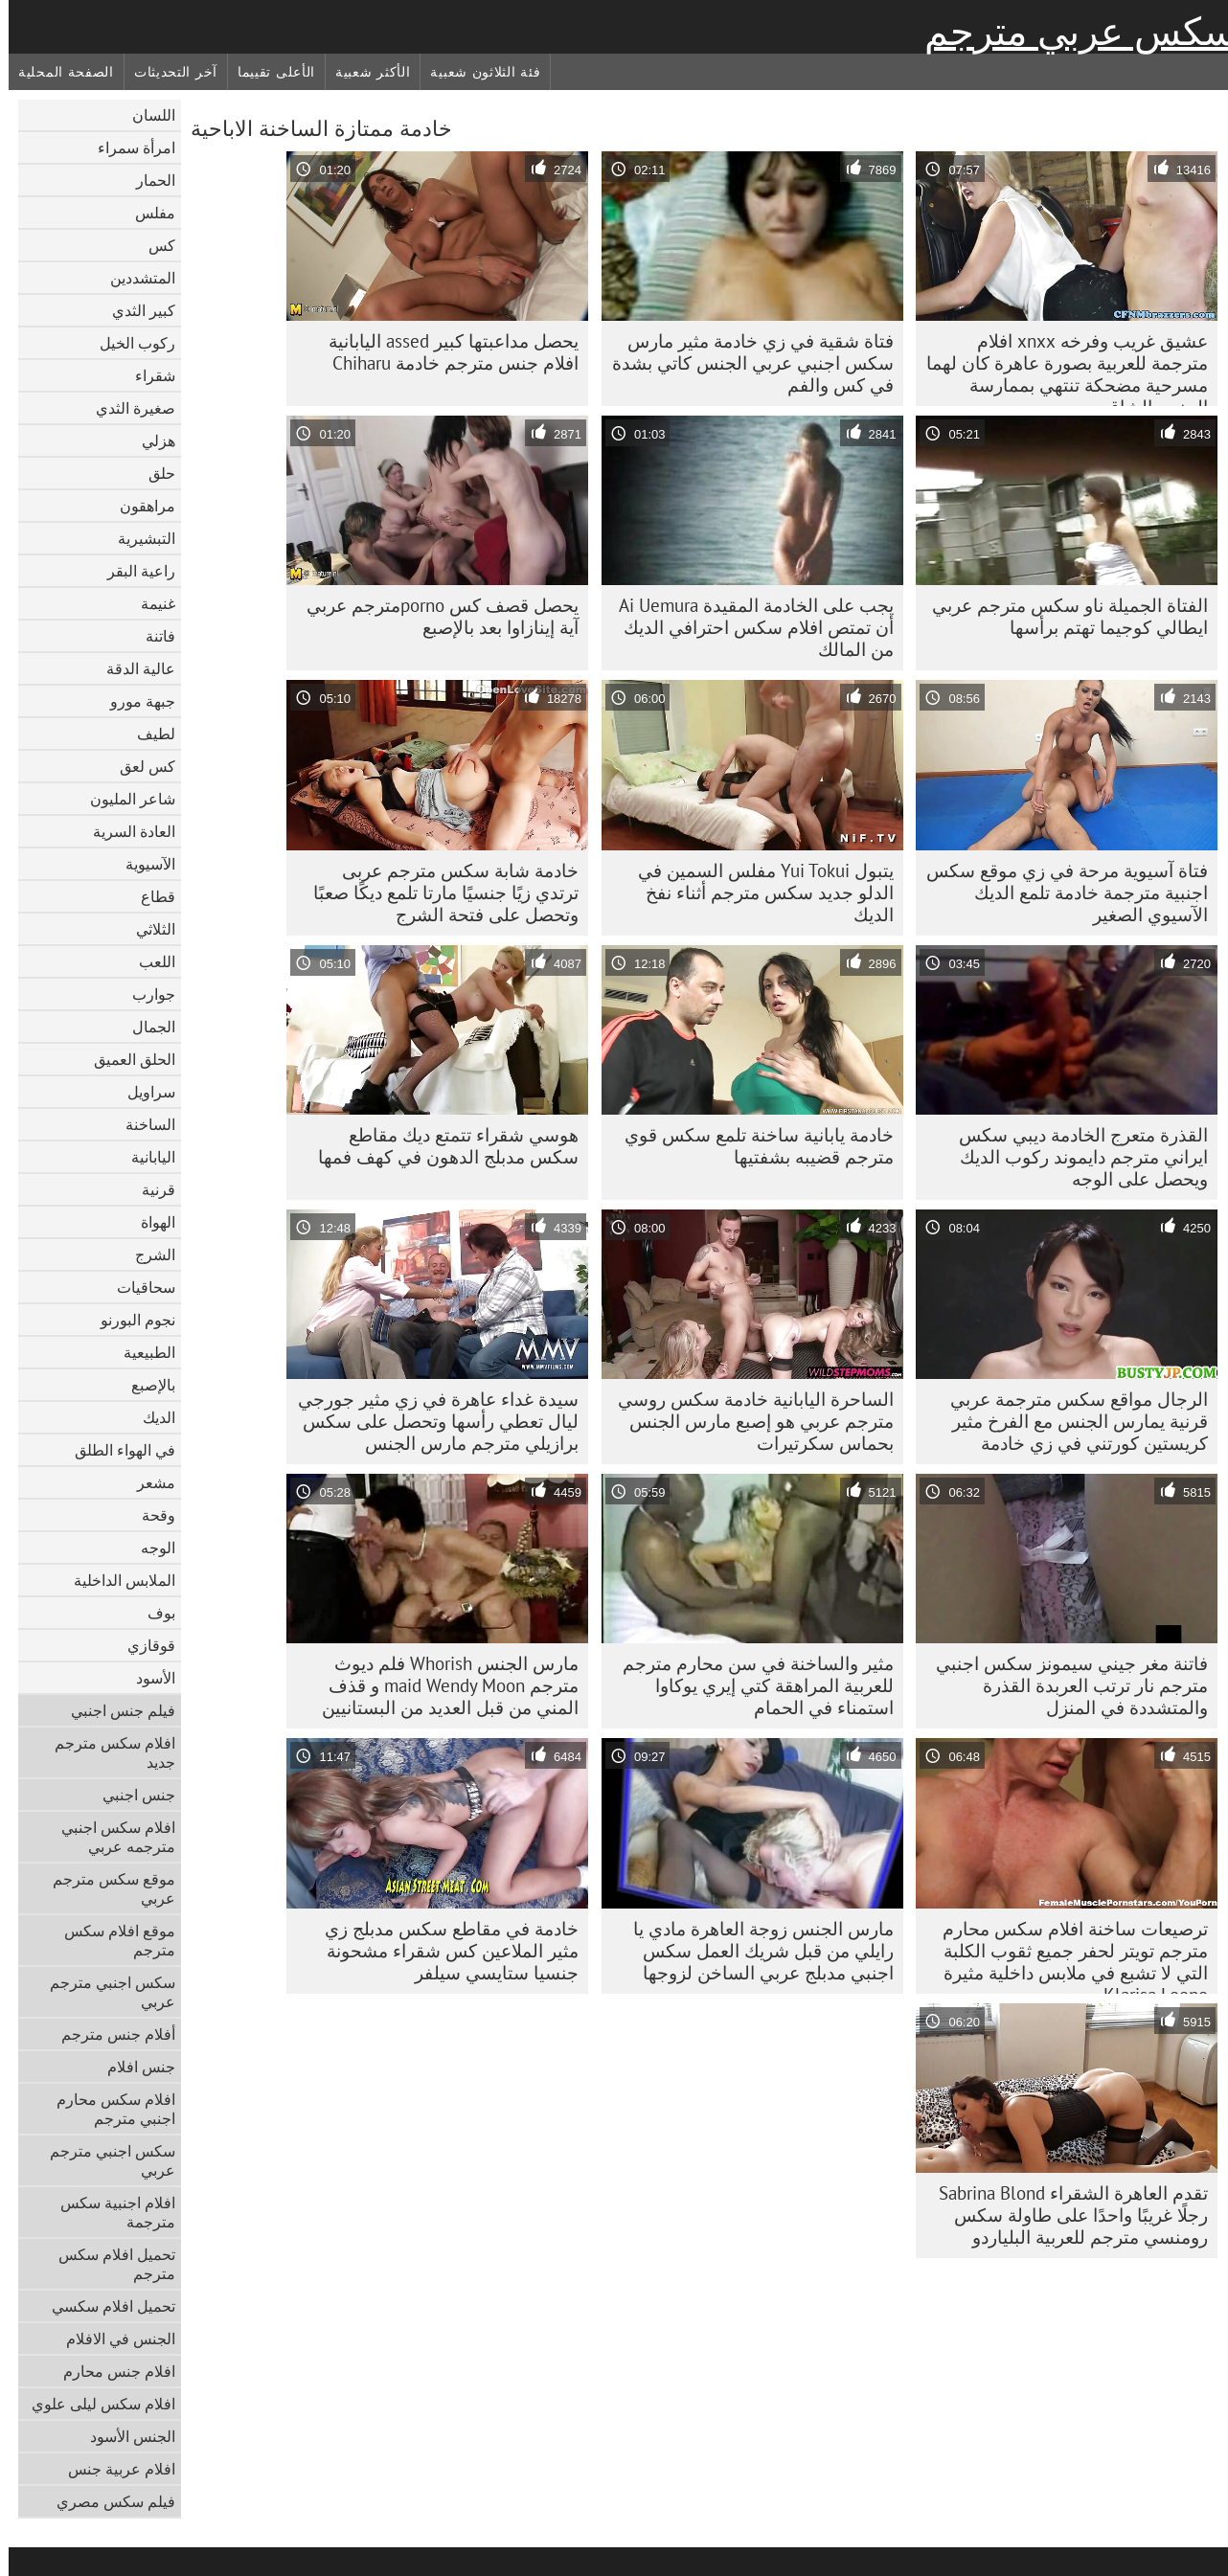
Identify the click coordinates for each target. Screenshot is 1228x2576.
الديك (150, 1417)
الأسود (147, 1677)
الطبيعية (141, 1352)
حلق (153, 473)
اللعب (148, 961)
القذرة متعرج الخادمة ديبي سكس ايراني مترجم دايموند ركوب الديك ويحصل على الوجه (1074, 1156)
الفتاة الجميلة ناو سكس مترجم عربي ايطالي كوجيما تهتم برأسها (1061, 616)
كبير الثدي (135, 310)
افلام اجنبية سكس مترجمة (109, 2212)
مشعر (147, 1482)
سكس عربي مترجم (1072, 32)
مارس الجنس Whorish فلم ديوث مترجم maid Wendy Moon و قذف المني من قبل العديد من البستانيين (441, 1685)
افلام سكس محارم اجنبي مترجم (107, 2109)
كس (153, 245)
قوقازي (143, 1645)
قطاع (149, 896)
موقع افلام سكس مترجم (111, 1940)
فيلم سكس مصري (107, 2501)
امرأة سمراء (128, 147)
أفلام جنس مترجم (110, 2034)
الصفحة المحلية (57, 71)
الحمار (147, 180)
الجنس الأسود (124, 2436)
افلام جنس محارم (111, 2371)
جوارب (145, 994)
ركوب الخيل (129, 342)
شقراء (146, 375)
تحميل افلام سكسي (105, 2306)
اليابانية (145, 1156)
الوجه (149, 1547)
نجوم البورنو (129, 1319)
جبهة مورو (134, 701)
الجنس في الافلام (112, 2338)
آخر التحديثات (167, 71)
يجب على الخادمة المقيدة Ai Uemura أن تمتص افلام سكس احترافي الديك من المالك (747, 627)
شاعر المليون (124, 798)
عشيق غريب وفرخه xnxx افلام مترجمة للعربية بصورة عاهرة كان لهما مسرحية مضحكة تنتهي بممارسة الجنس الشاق (1058, 367)
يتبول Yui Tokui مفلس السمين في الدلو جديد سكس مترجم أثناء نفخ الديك (757, 892)
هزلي (150, 440)
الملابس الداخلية (116, 1580)
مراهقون (139, 505)
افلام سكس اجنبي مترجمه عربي (110, 1837)
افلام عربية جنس (113, 2468)
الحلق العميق (126, 1059)
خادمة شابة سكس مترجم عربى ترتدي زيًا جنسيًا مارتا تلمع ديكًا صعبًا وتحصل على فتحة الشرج (437, 892)
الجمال (145, 1026)
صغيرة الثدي (127, 408)
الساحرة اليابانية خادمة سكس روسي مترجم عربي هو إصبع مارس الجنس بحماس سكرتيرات (747, 1421)
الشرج (146, 1254)
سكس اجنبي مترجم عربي (104, 1992)
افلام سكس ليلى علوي (95, 2403)
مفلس (146, 212)
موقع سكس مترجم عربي (105, 1888)
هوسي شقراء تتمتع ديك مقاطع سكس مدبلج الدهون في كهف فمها (439, 1145)
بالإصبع (145, 1384)
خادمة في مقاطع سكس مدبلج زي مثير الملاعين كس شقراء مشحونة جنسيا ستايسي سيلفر (443, 1950)
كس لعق (139, 766)
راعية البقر (133, 570)
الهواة (149, 1222)
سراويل (143, 1091)
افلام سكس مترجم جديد (106, 1752)
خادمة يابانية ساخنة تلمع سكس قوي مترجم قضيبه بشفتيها (750, 1145)
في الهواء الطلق (116, 1449)
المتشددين (134, 277)
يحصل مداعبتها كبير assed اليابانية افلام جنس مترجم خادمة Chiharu (445, 351)
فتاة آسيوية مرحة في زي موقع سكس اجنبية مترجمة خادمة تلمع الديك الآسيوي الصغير (1058, 892)
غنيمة (149, 603)
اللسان (145, 114)
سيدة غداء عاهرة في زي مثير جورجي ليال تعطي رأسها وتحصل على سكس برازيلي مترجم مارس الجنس (429, 1421)
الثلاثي (147, 928)
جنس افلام (133, 2066)
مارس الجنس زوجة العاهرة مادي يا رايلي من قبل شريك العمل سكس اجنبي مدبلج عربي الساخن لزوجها (755, 1950)
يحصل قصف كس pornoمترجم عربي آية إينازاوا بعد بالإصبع (434, 616)
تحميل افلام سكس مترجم (108, 2264)
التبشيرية (138, 538)
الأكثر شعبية (364, 71)
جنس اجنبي (130, 1794)
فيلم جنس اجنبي (114, 1710)
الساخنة (142, 1124)
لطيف (147, 733)
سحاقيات (137, 1287)
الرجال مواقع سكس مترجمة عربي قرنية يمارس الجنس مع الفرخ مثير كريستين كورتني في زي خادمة (1070, 1421)
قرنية (150, 1189)
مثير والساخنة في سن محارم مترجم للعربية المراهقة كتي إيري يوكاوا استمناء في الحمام (749, 1685)
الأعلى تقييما (268, 71)
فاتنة (152, 635)
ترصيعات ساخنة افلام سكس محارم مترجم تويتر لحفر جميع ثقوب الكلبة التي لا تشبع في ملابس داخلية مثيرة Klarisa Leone (1066, 1955)
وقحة (150, 1515)
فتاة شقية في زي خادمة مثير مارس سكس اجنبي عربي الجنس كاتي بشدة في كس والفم (744, 362)
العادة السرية (125, 831)
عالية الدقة (132, 668)
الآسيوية (142, 863)
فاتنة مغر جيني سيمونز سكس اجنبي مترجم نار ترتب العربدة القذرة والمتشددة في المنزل (1063, 1685)
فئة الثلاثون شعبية (476, 71)
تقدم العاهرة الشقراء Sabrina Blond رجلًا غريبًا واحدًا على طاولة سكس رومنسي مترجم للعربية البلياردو (1064, 2214)
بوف (153, 1612)
